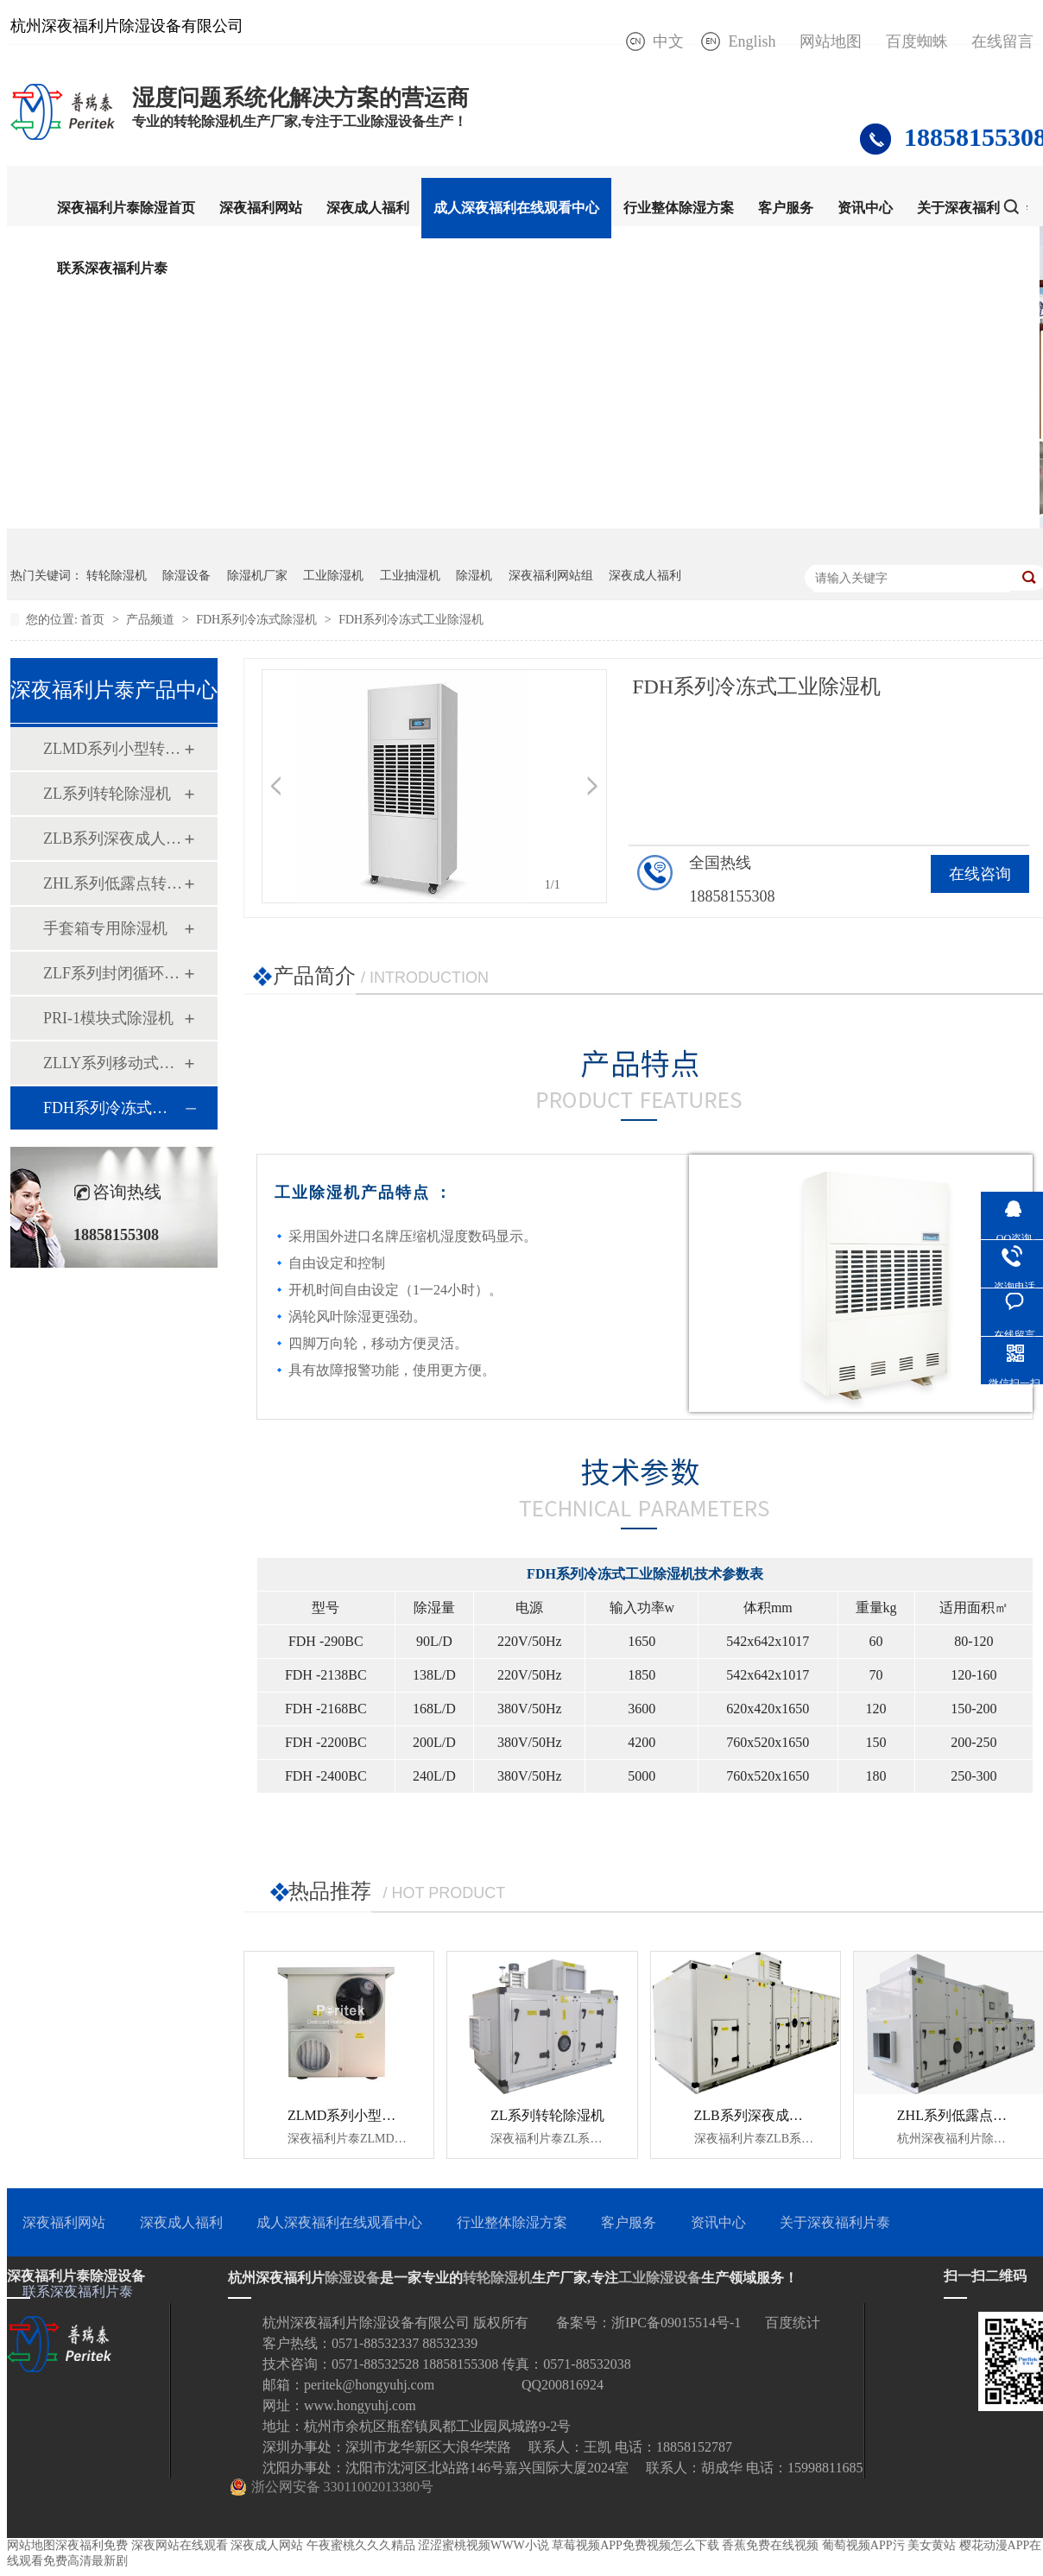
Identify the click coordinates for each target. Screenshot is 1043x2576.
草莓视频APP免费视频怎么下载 (635, 2545)
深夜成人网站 (267, 2545)
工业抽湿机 (410, 575)
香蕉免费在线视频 (770, 2545)
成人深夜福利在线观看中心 (516, 207)
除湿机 (474, 575)
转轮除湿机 (116, 575)
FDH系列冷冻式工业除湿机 (411, 619)
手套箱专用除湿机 (105, 928)
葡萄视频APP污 (863, 2545)
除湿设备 (186, 575)
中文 (668, 41)
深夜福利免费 (91, 2545)
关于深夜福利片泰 (972, 207)
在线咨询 (980, 874)
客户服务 (785, 207)
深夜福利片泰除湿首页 (126, 207)
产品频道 (152, 619)
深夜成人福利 (367, 207)
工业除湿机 (333, 575)
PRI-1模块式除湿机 (108, 1018)
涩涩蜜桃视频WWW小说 (483, 2545)
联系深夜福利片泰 (112, 268)
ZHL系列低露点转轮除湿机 (113, 883)
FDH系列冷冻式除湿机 (258, 619)
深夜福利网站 (260, 207)
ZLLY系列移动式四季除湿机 (113, 1063)
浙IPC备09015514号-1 (676, 2322)
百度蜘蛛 (917, 41)
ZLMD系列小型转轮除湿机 (113, 748)
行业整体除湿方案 (678, 207)
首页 (94, 619)
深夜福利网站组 (551, 575)
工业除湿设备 (659, 2277)
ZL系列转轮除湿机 (107, 793)
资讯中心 (865, 207)
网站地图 (831, 41)
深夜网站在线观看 (179, 2545)
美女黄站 (931, 2545)
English (751, 41)
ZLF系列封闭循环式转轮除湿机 (113, 973)
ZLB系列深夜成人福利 (113, 838)
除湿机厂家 (257, 575)
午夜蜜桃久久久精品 (361, 2545)
